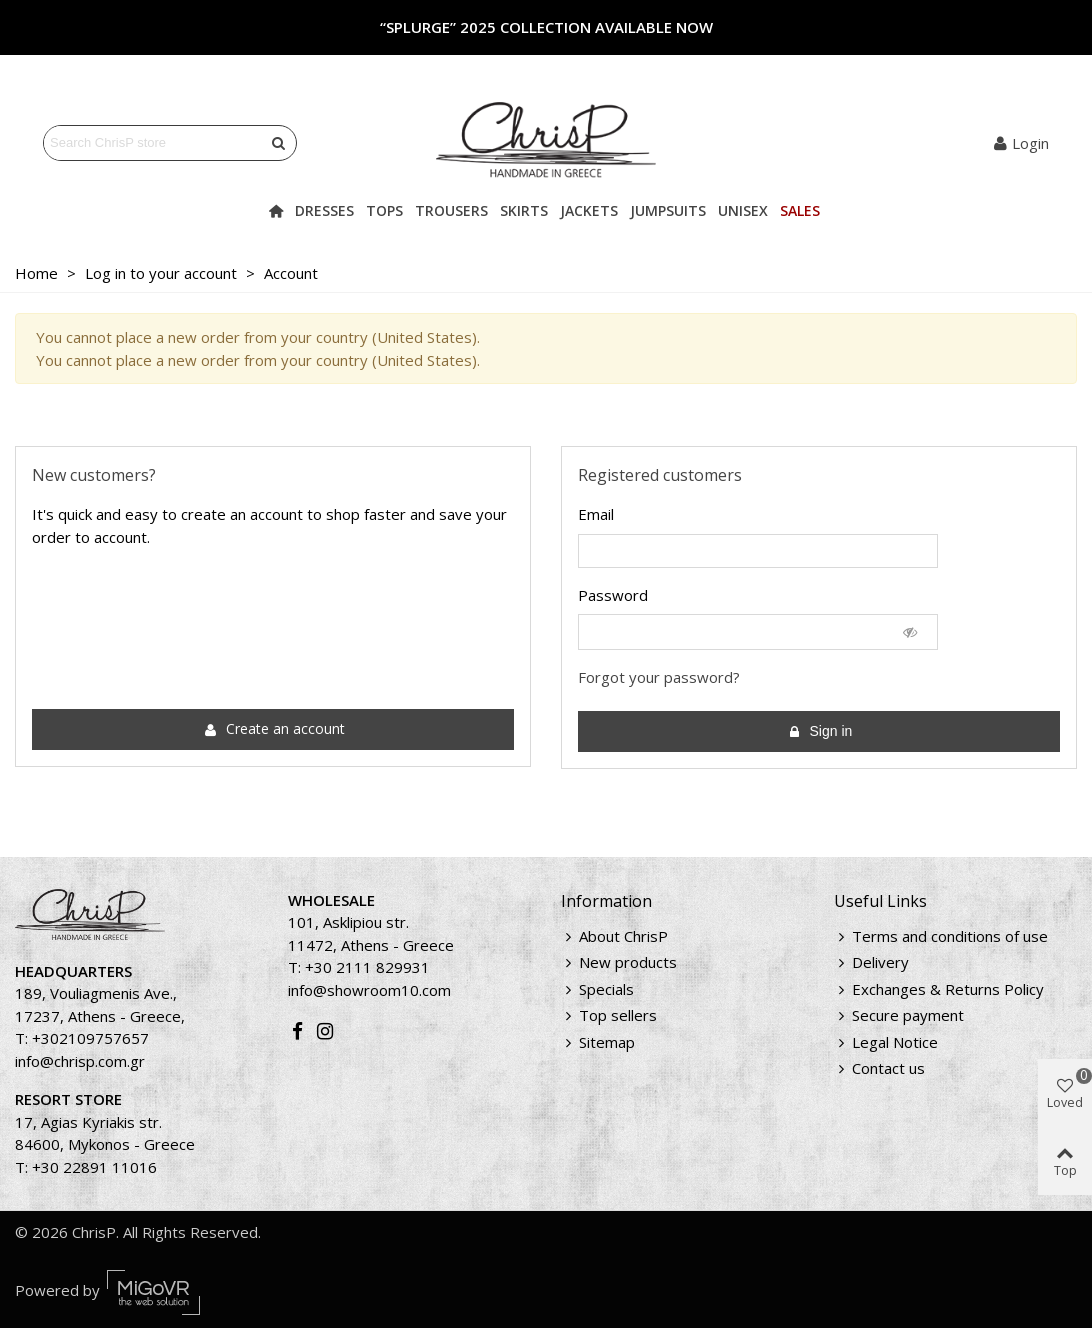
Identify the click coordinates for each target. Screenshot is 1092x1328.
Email (596, 514)
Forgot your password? (659, 677)
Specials (597, 989)
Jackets (589, 210)
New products (619, 962)
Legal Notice (886, 1042)
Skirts (524, 210)
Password (613, 595)
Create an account (274, 728)
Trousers (451, 210)
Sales (800, 210)
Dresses (324, 210)
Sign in (820, 731)
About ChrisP (614, 936)
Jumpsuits (668, 210)
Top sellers (609, 1015)
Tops (384, 210)
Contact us (879, 1068)
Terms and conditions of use (941, 936)
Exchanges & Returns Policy (939, 989)
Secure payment (899, 1015)
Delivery (871, 962)
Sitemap (598, 1042)
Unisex (743, 210)
